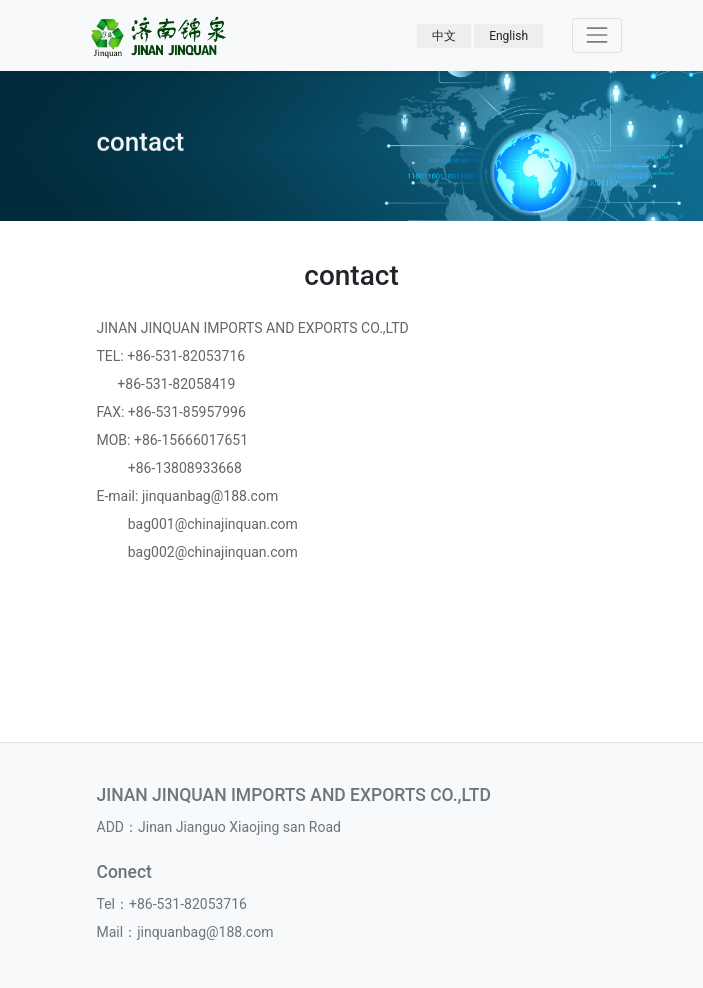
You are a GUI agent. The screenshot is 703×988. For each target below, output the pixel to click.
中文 (444, 36)
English (508, 36)
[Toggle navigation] (596, 35)
